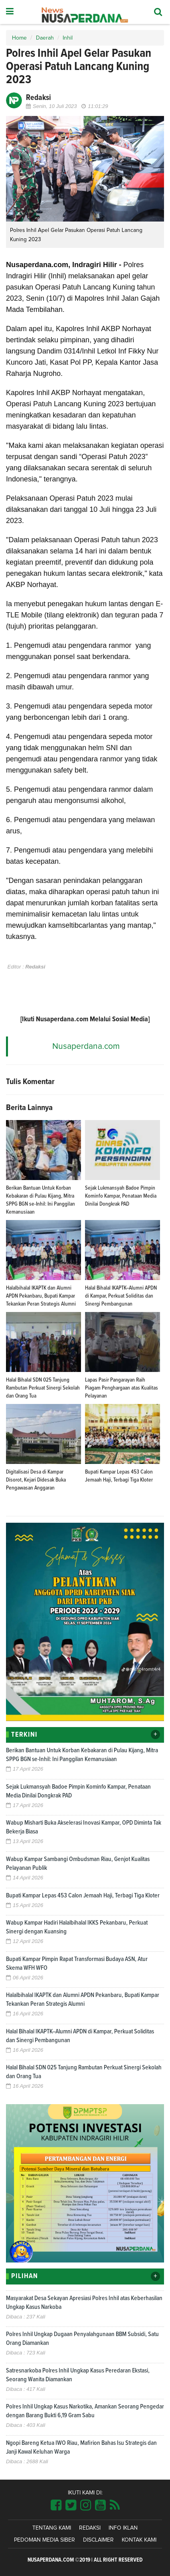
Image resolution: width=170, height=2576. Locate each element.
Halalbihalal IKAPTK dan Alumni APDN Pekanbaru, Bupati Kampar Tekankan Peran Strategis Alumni (41, 1296)
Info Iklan (123, 2528)
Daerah (45, 38)
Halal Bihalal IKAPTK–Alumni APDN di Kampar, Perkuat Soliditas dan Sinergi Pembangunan (121, 1296)
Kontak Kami (139, 2540)
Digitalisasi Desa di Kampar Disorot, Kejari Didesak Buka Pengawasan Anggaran (36, 1480)
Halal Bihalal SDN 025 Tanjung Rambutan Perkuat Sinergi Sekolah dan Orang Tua (43, 1388)
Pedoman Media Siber (44, 2540)
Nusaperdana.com (86, 1046)
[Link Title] (56, 2505)
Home (19, 38)
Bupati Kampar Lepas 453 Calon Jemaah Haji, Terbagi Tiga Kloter (83, 1895)
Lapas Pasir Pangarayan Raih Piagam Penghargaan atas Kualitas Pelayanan (121, 1388)
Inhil (68, 38)
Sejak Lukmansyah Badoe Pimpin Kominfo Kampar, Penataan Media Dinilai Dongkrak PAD (120, 1196)
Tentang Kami (51, 2528)
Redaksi (90, 2528)
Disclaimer (98, 2540)
